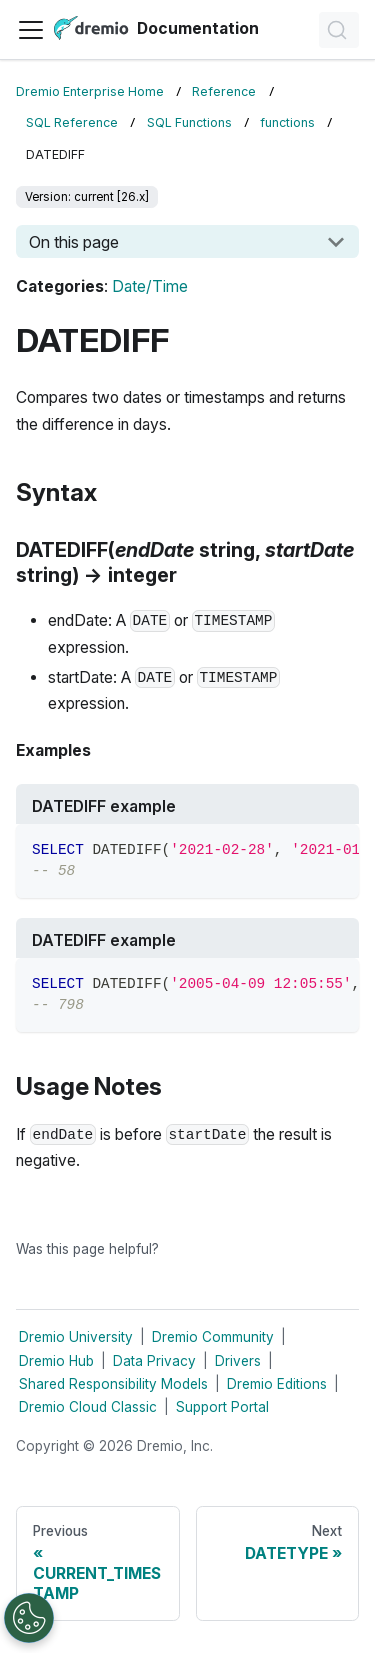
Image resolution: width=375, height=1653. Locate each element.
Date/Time (150, 286)
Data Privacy (154, 1361)
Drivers (238, 1361)
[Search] (339, 30)
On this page (74, 242)
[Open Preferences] (29, 1618)
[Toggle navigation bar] (31, 30)
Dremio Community (213, 1337)
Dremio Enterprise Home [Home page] (90, 91)
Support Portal (222, 1407)
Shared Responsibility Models (113, 1384)
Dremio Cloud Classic (88, 1407)
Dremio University (76, 1337)
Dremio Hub (56, 1361)
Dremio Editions (277, 1384)
